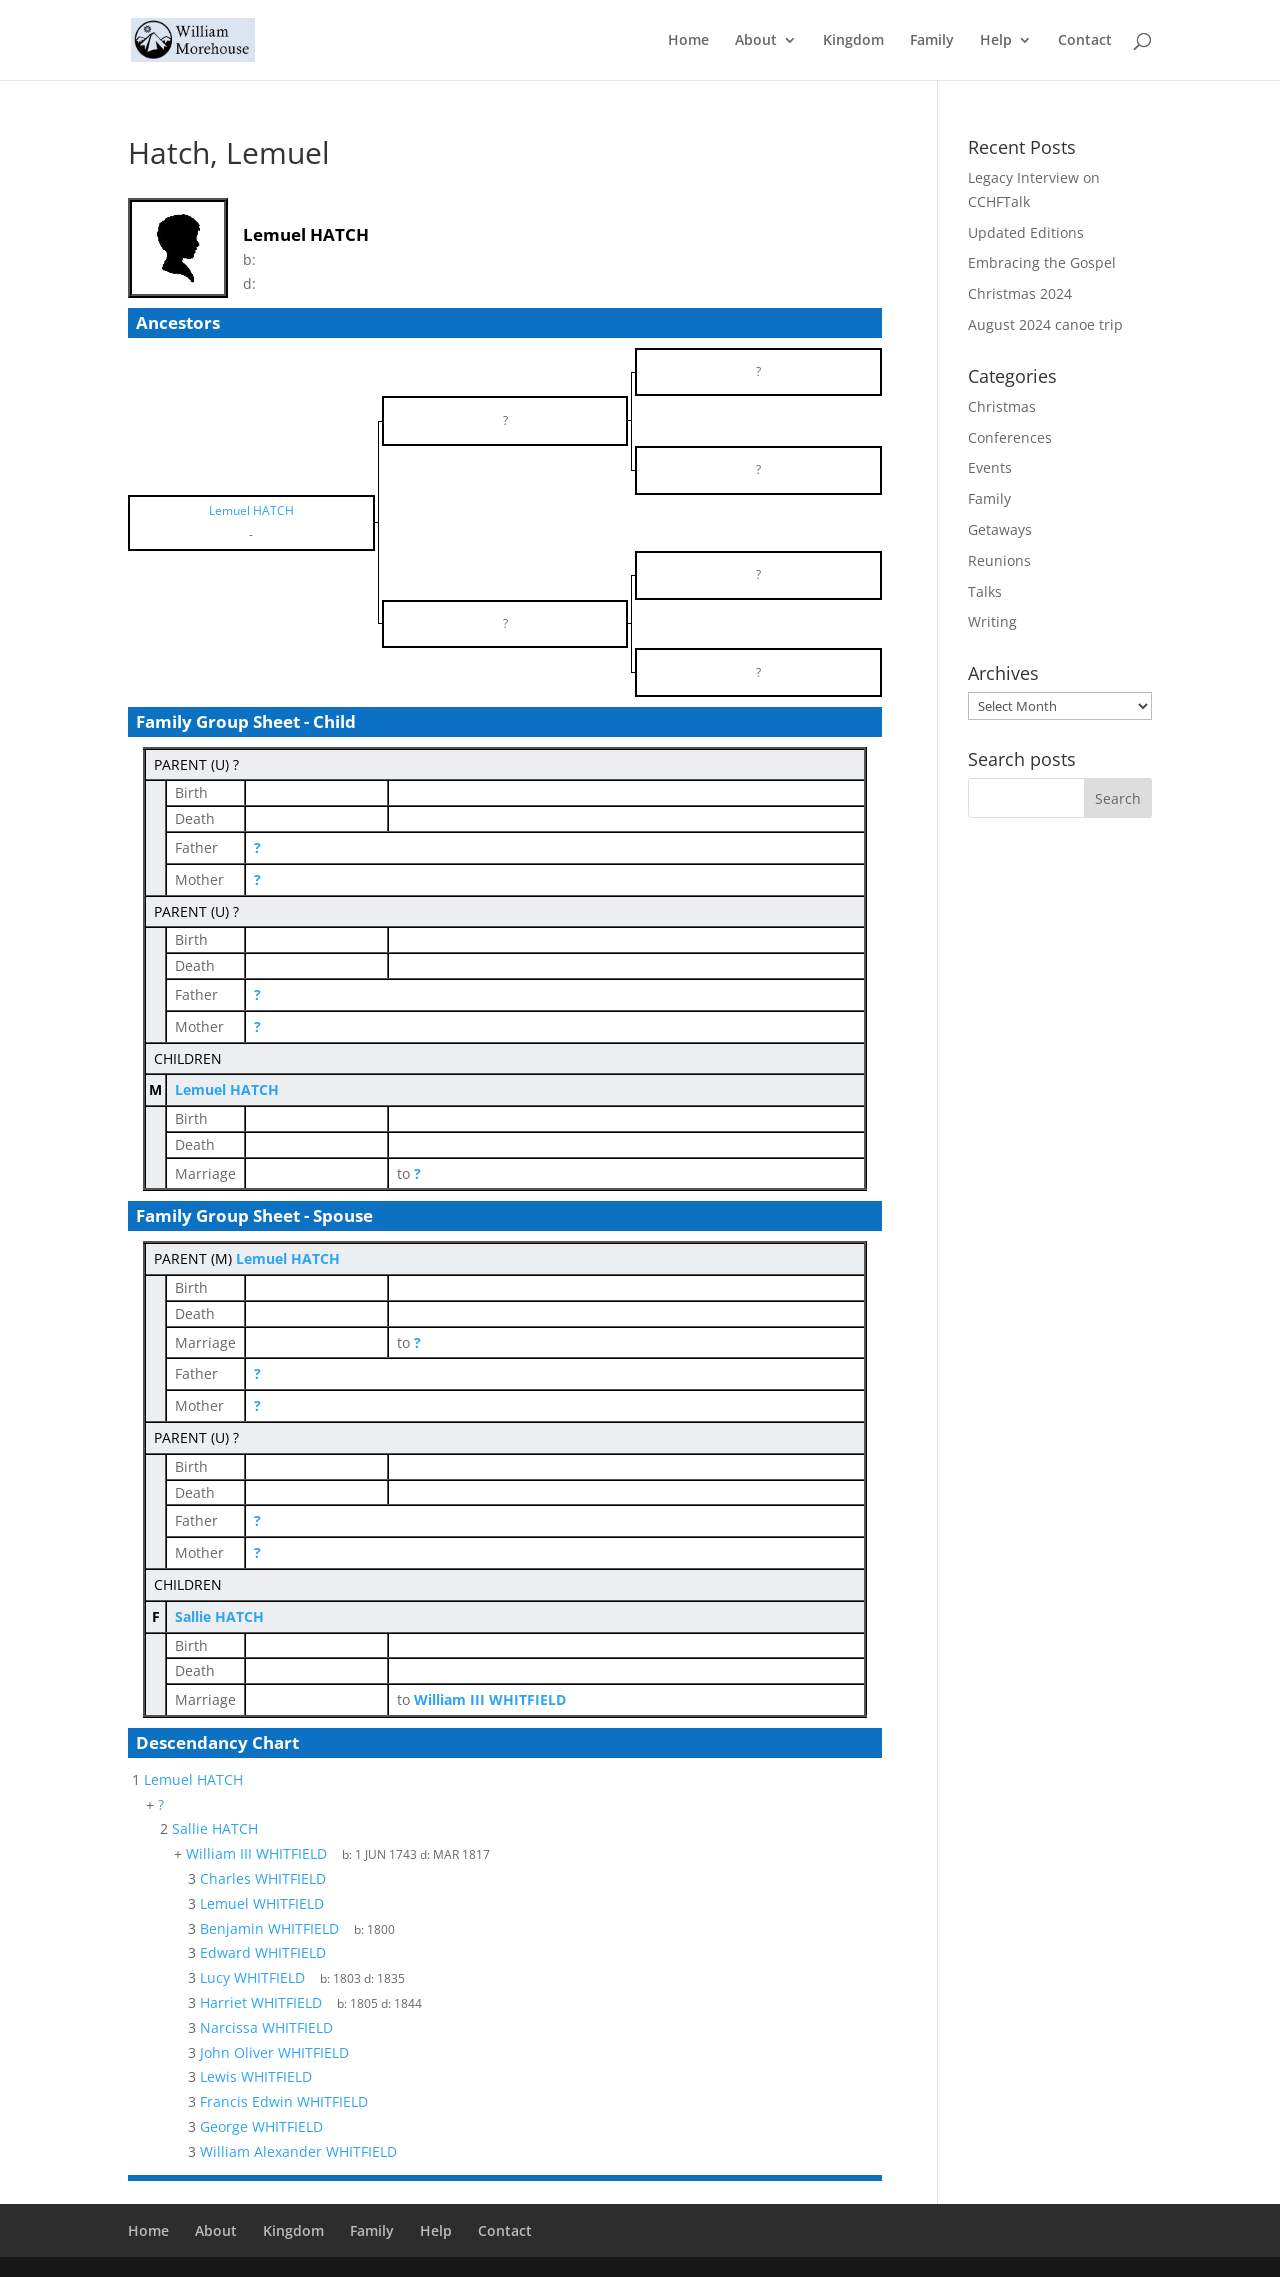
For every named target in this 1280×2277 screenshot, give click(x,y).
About (756, 41)
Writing (992, 621)
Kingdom (853, 41)
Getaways (1000, 529)
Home (688, 41)
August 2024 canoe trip (1045, 324)
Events (990, 467)
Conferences (1010, 437)
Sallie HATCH (219, 1616)
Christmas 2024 (1020, 293)
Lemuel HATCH (227, 1089)
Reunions (999, 560)
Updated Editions (1026, 232)
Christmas (1002, 406)
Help (996, 41)
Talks (985, 591)
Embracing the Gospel (1042, 262)
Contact (1085, 41)
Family (932, 41)
